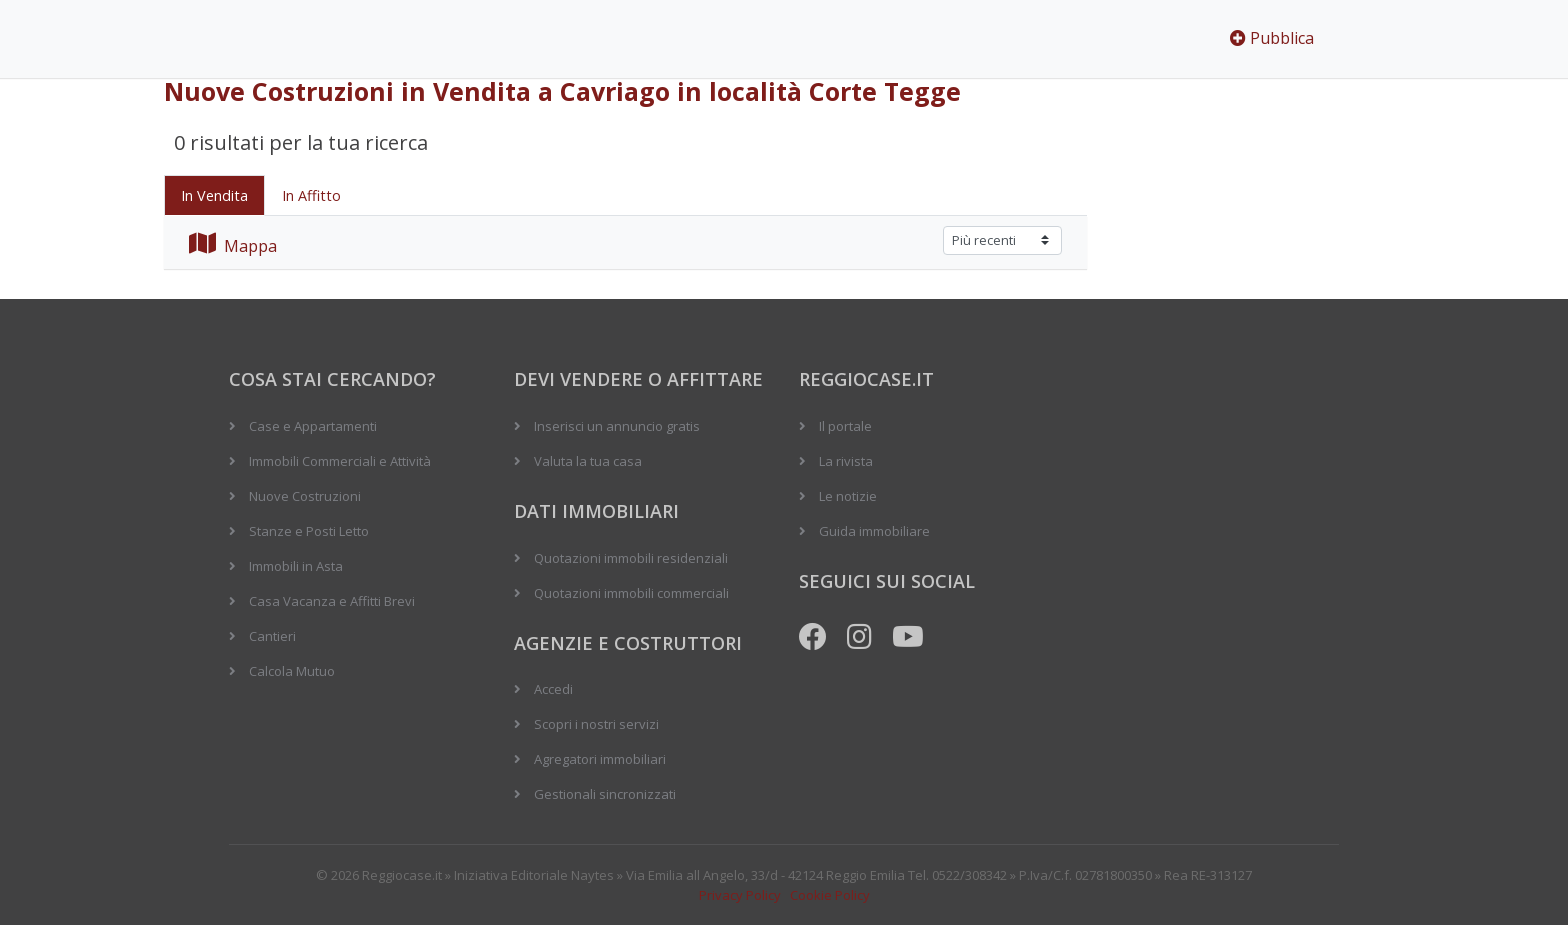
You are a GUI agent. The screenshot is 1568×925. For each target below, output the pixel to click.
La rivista (846, 461)
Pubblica (1272, 38)
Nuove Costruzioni (305, 496)
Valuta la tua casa (588, 461)
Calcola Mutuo (292, 671)
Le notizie (848, 496)
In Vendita (214, 195)
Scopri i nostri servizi (596, 724)
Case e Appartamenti (313, 426)
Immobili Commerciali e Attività (340, 461)
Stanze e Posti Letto (309, 531)
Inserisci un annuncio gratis (617, 426)
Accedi (553, 689)
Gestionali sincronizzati (605, 794)
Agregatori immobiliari (600, 759)
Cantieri (272, 636)
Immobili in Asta (296, 566)
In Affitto (311, 195)
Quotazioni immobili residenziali (631, 558)
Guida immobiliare (874, 531)
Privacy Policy (740, 895)
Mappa (233, 246)
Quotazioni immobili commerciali (631, 593)
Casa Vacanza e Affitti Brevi (332, 601)
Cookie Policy (830, 895)
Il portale (845, 426)
